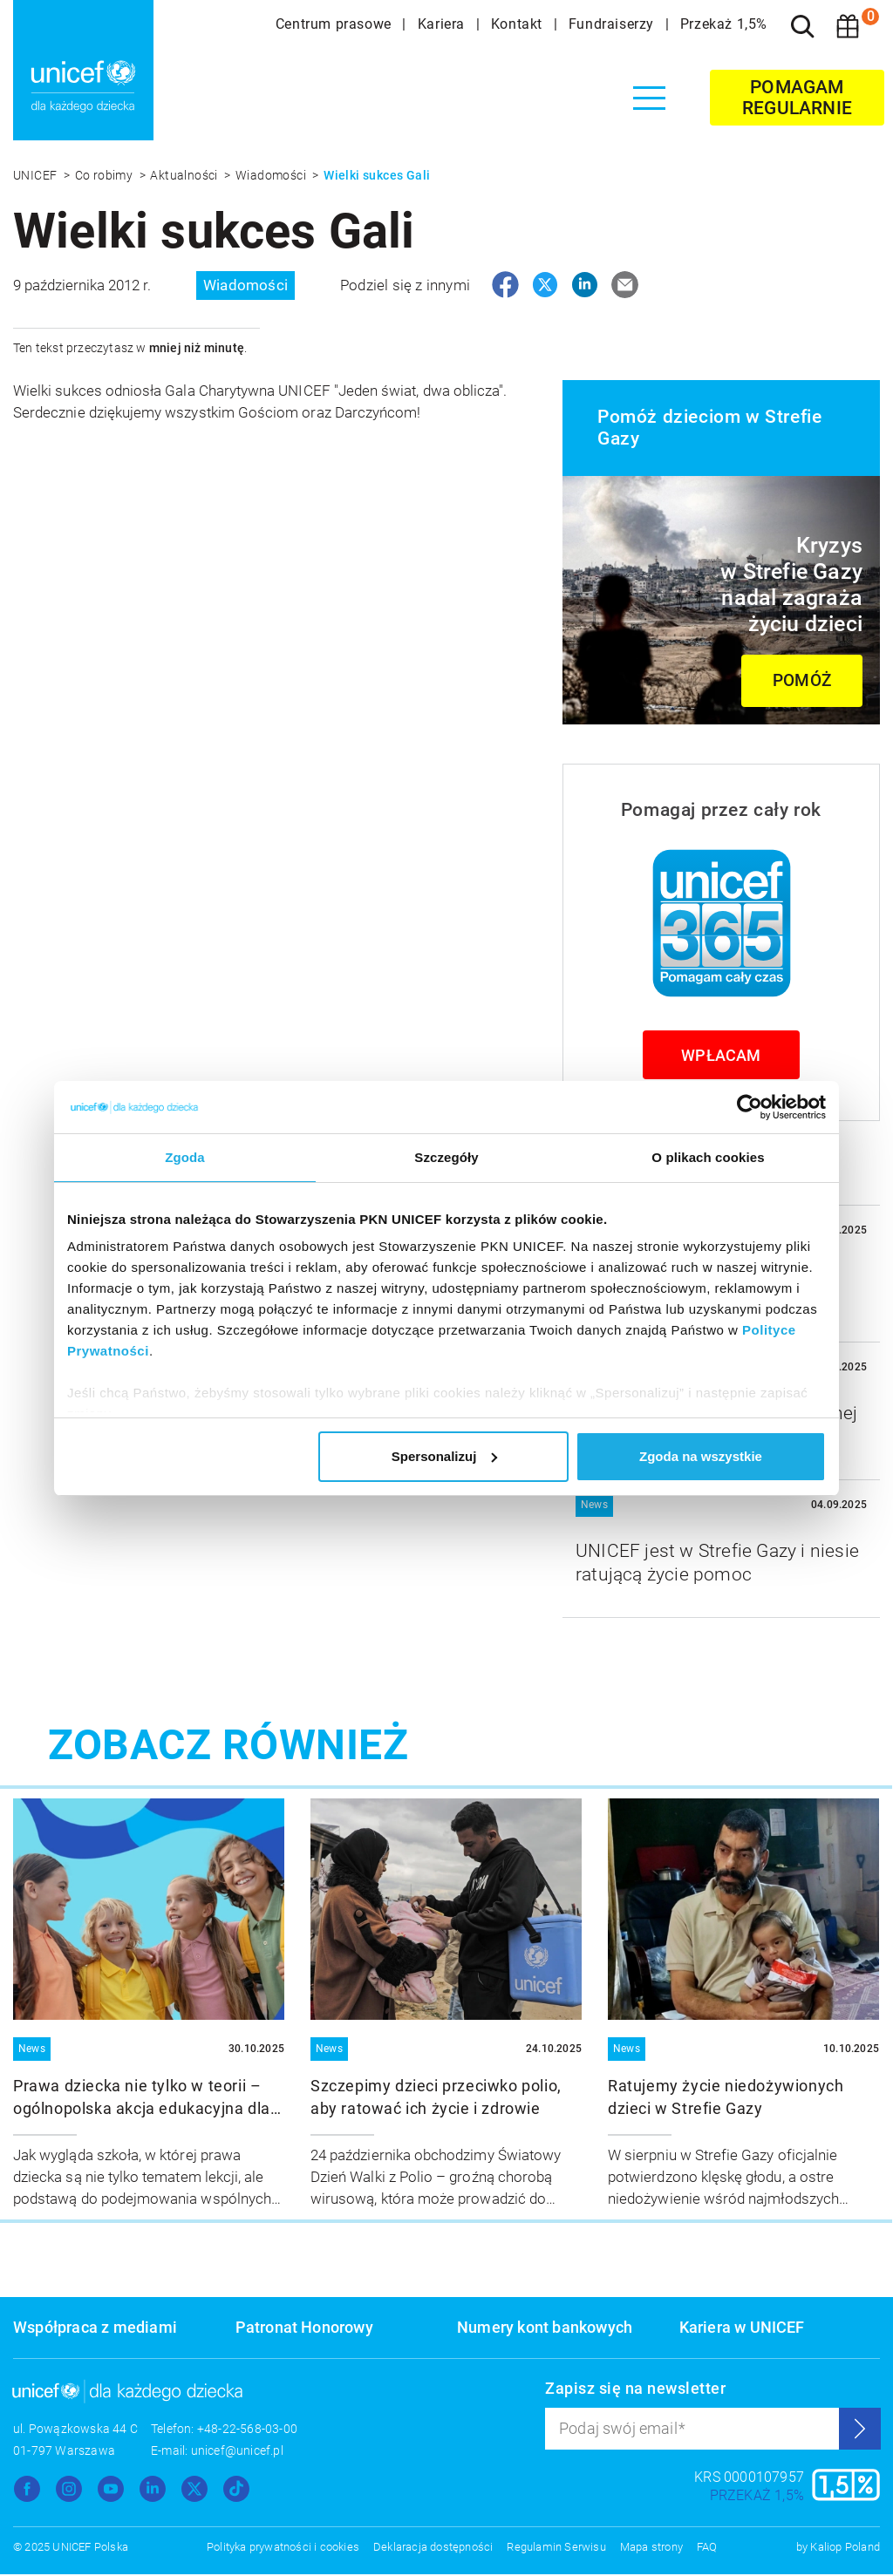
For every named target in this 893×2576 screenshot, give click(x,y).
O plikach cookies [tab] (707, 1157)
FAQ (707, 2548)
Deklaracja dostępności (433, 2548)
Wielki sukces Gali (377, 175)
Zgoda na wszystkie (700, 1456)
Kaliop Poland (845, 2548)
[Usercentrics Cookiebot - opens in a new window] (749, 1107)
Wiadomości (272, 175)
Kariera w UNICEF (742, 2329)
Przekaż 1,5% (723, 24)
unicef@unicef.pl (237, 2452)
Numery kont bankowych (544, 2329)
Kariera (443, 24)
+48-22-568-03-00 (247, 2430)
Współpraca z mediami (95, 2329)
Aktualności (185, 175)
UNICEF (36, 175)
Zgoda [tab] (185, 1157)
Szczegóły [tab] (446, 1157)
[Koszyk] (848, 26)
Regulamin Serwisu (556, 2548)
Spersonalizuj (445, 1456)
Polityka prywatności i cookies (283, 2548)
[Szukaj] (802, 26)
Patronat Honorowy (304, 2329)
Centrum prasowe (336, 24)
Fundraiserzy (613, 24)
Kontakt (519, 24)
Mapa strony (651, 2548)
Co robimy (105, 175)
